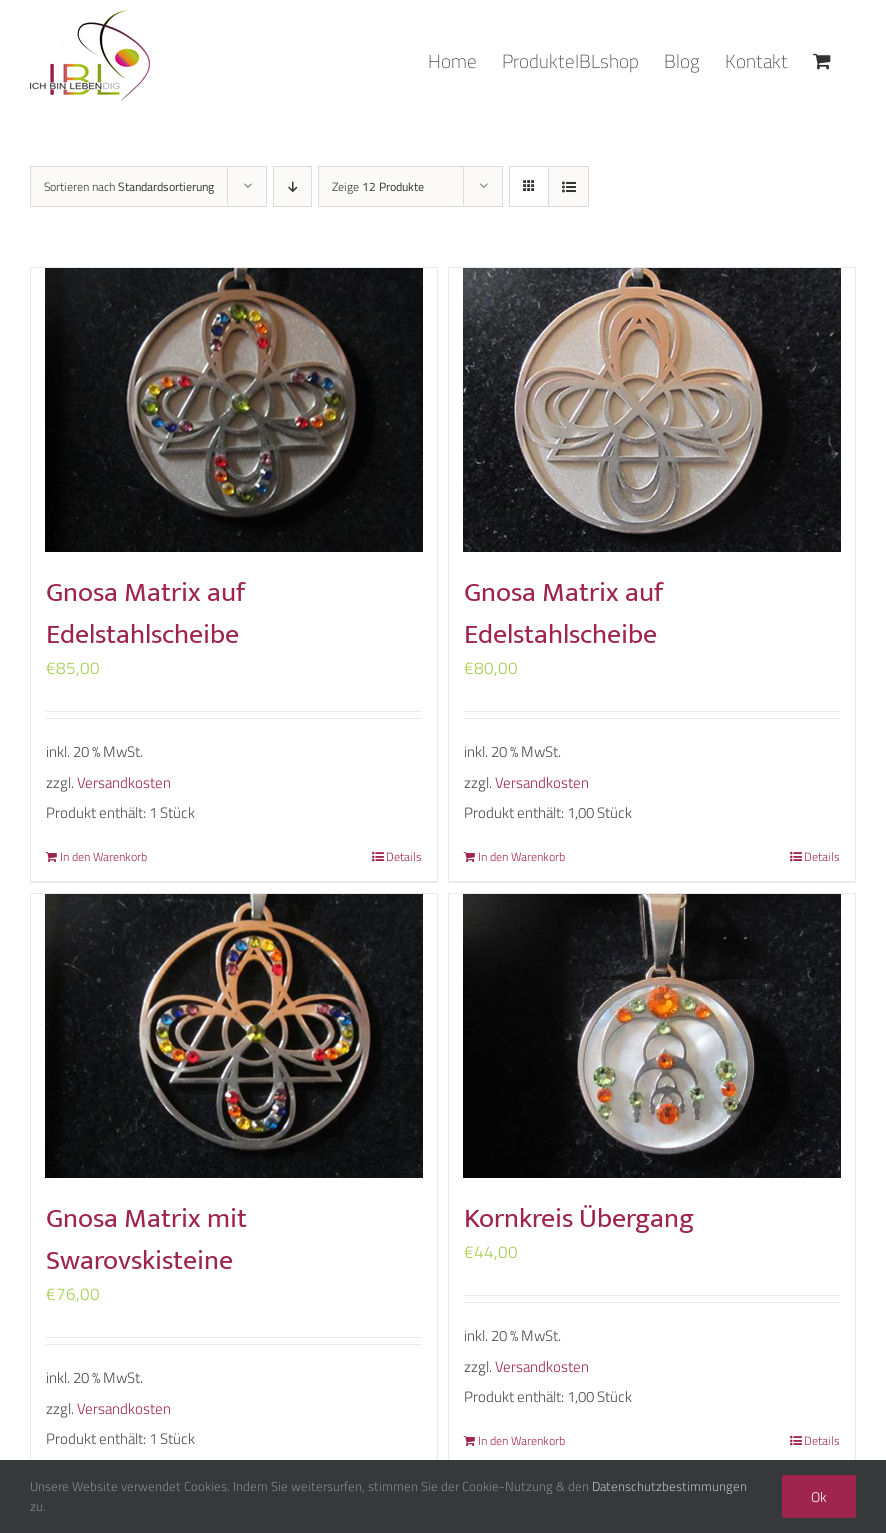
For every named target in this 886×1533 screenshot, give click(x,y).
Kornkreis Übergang (579, 1218)
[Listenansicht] (568, 186)
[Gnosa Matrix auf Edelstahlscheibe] (234, 410)
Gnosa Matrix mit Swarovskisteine (146, 1239)
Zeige (378, 186)
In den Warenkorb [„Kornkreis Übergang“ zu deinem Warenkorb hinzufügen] (521, 1441)
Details (404, 857)
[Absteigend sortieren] (292, 186)
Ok (819, 1496)
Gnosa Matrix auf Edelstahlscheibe (145, 613)
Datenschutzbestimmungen (669, 1486)
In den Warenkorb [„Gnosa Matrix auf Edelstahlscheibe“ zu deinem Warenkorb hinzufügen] (103, 857)
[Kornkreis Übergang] (652, 1036)
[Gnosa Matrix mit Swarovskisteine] (234, 1036)
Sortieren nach (129, 186)
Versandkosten (124, 782)
